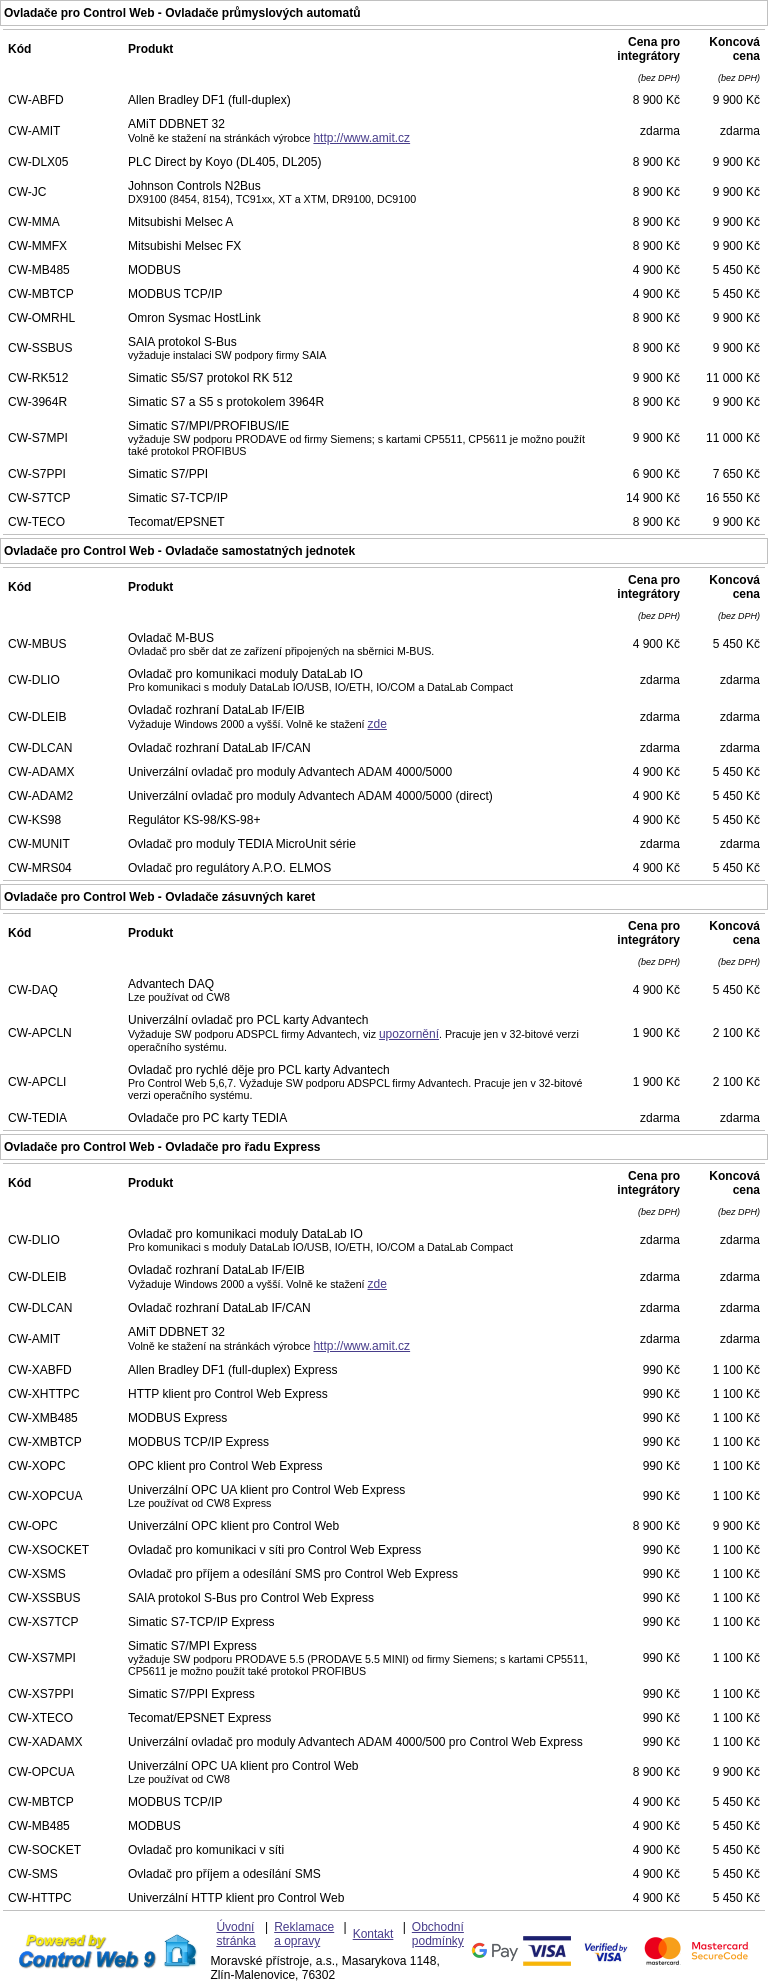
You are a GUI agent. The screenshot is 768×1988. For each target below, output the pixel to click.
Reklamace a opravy (304, 1934)
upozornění (409, 1034)
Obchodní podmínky (438, 1934)
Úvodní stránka (235, 1934)
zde (377, 724)
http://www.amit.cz (361, 138)
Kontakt (373, 1934)
